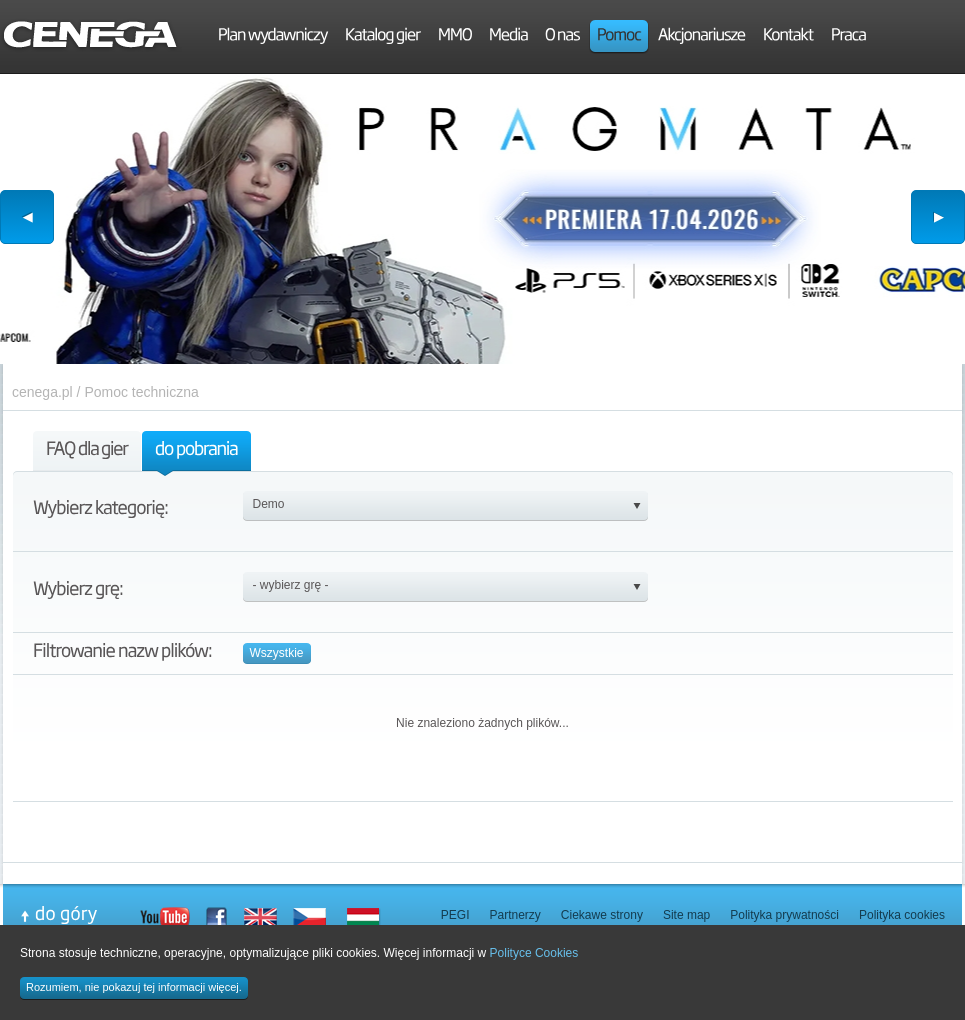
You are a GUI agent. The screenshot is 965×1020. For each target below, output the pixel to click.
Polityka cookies (902, 915)
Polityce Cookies (534, 953)
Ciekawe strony (602, 915)
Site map (686, 915)
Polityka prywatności (784, 915)
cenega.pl (42, 392)
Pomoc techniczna (141, 392)
